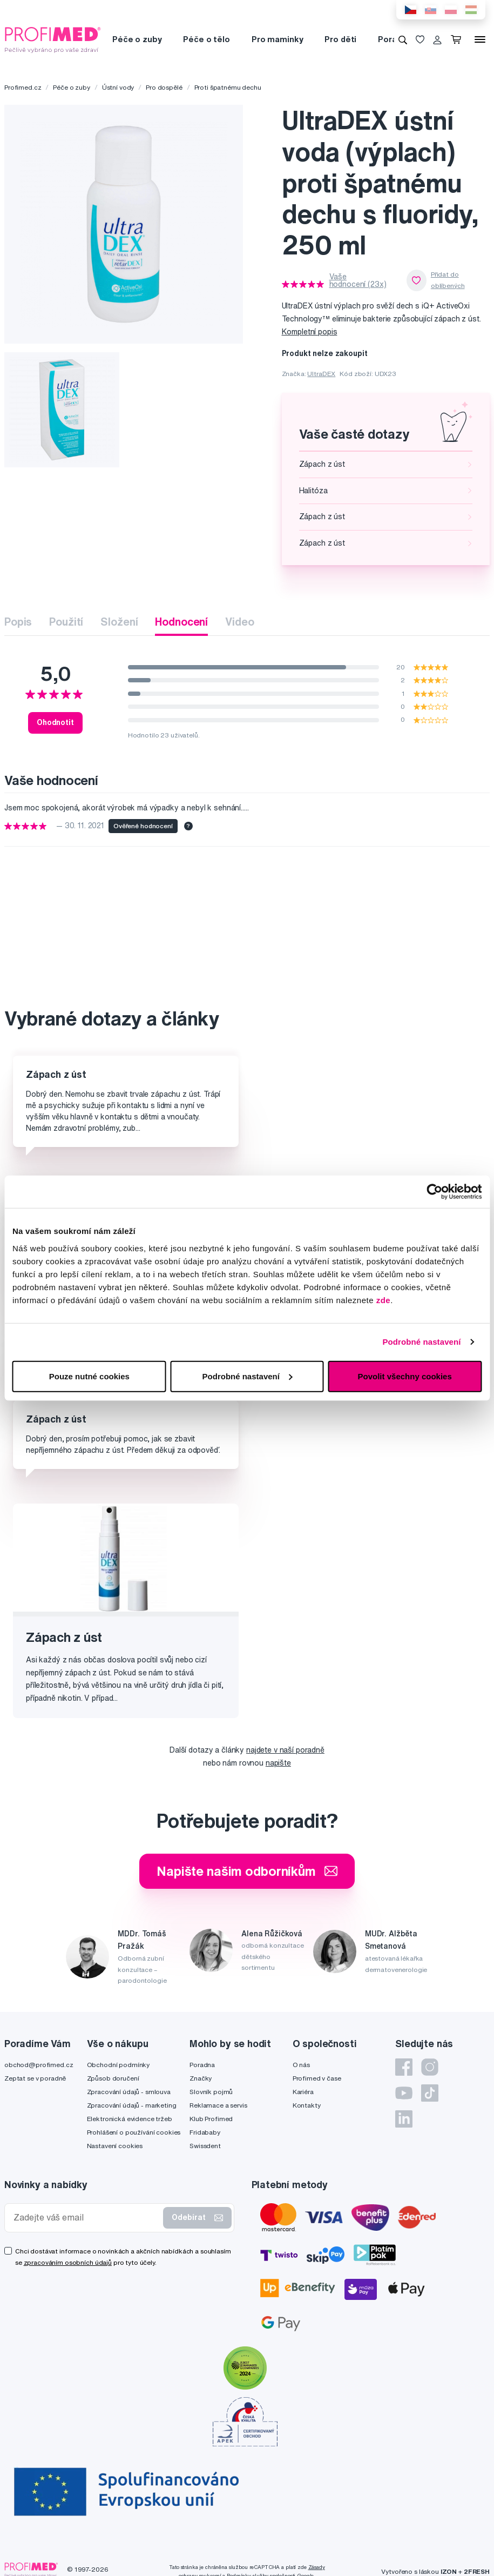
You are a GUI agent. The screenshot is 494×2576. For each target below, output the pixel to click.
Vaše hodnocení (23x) (358, 280)
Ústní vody (118, 87)
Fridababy (205, 2132)
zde (383, 1299)
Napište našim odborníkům (247, 1870)
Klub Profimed (211, 2118)
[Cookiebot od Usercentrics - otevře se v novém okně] (434, 1192)
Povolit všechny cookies (405, 1375)
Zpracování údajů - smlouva (129, 2091)
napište (278, 1763)
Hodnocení (181, 621)
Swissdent (205, 2145)
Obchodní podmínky (118, 2064)
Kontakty (307, 2105)
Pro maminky (277, 39)
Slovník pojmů (211, 2091)
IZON (449, 2571)
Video (239, 621)
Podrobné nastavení (421, 1341)
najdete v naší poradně (285, 1750)
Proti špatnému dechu (227, 87)
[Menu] (480, 39)
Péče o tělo (206, 39)
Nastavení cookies (115, 2145)
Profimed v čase (317, 2078)
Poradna (202, 2064)
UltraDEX (321, 373)
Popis (18, 621)
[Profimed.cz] (52, 39)
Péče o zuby (136, 39)
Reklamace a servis (218, 2105)
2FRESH (477, 2571)
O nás (301, 2064)
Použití (66, 621)
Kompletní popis (309, 332)
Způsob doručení (113, 2078)
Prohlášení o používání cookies (134, 2132)
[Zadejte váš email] (86, 2217)
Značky (201, 2078)
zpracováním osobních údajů (68, 2262)
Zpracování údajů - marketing (132, 2105)
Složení (119, 621)
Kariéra (303, 2091)
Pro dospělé (164, 87)
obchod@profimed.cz (38, 2064)
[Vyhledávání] (402, 39)
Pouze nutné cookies (89, 1375)
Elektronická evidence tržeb (129, 2118)
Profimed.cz (22, 87)
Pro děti (340, 39)
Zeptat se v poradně (35, 2078)
